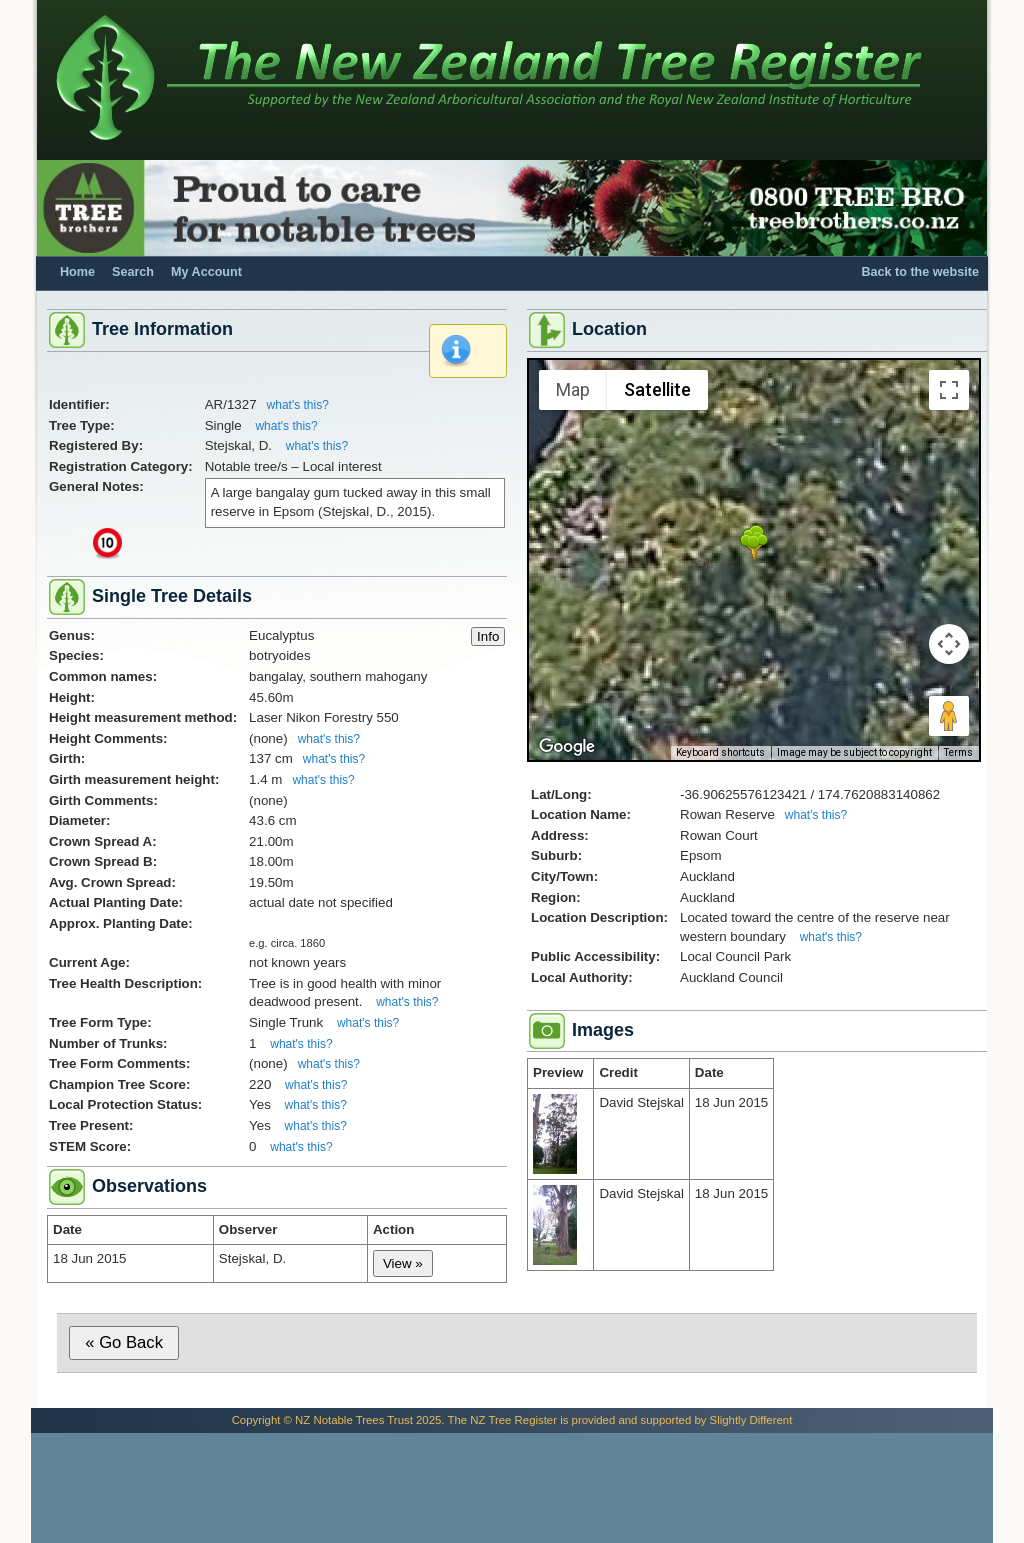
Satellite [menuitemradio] (657, 389)
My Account (206, 272)
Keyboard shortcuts (720, 752)
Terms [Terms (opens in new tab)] (958, 752)
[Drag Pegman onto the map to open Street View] (949, 716)
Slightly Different (751, 1420)
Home (77, 272)
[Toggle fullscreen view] (949, 390)
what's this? (298, 405)
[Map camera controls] (949, 644)
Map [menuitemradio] (573, 389)
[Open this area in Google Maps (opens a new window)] (567, 747)
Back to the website (920, 272)
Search (133, 272)
